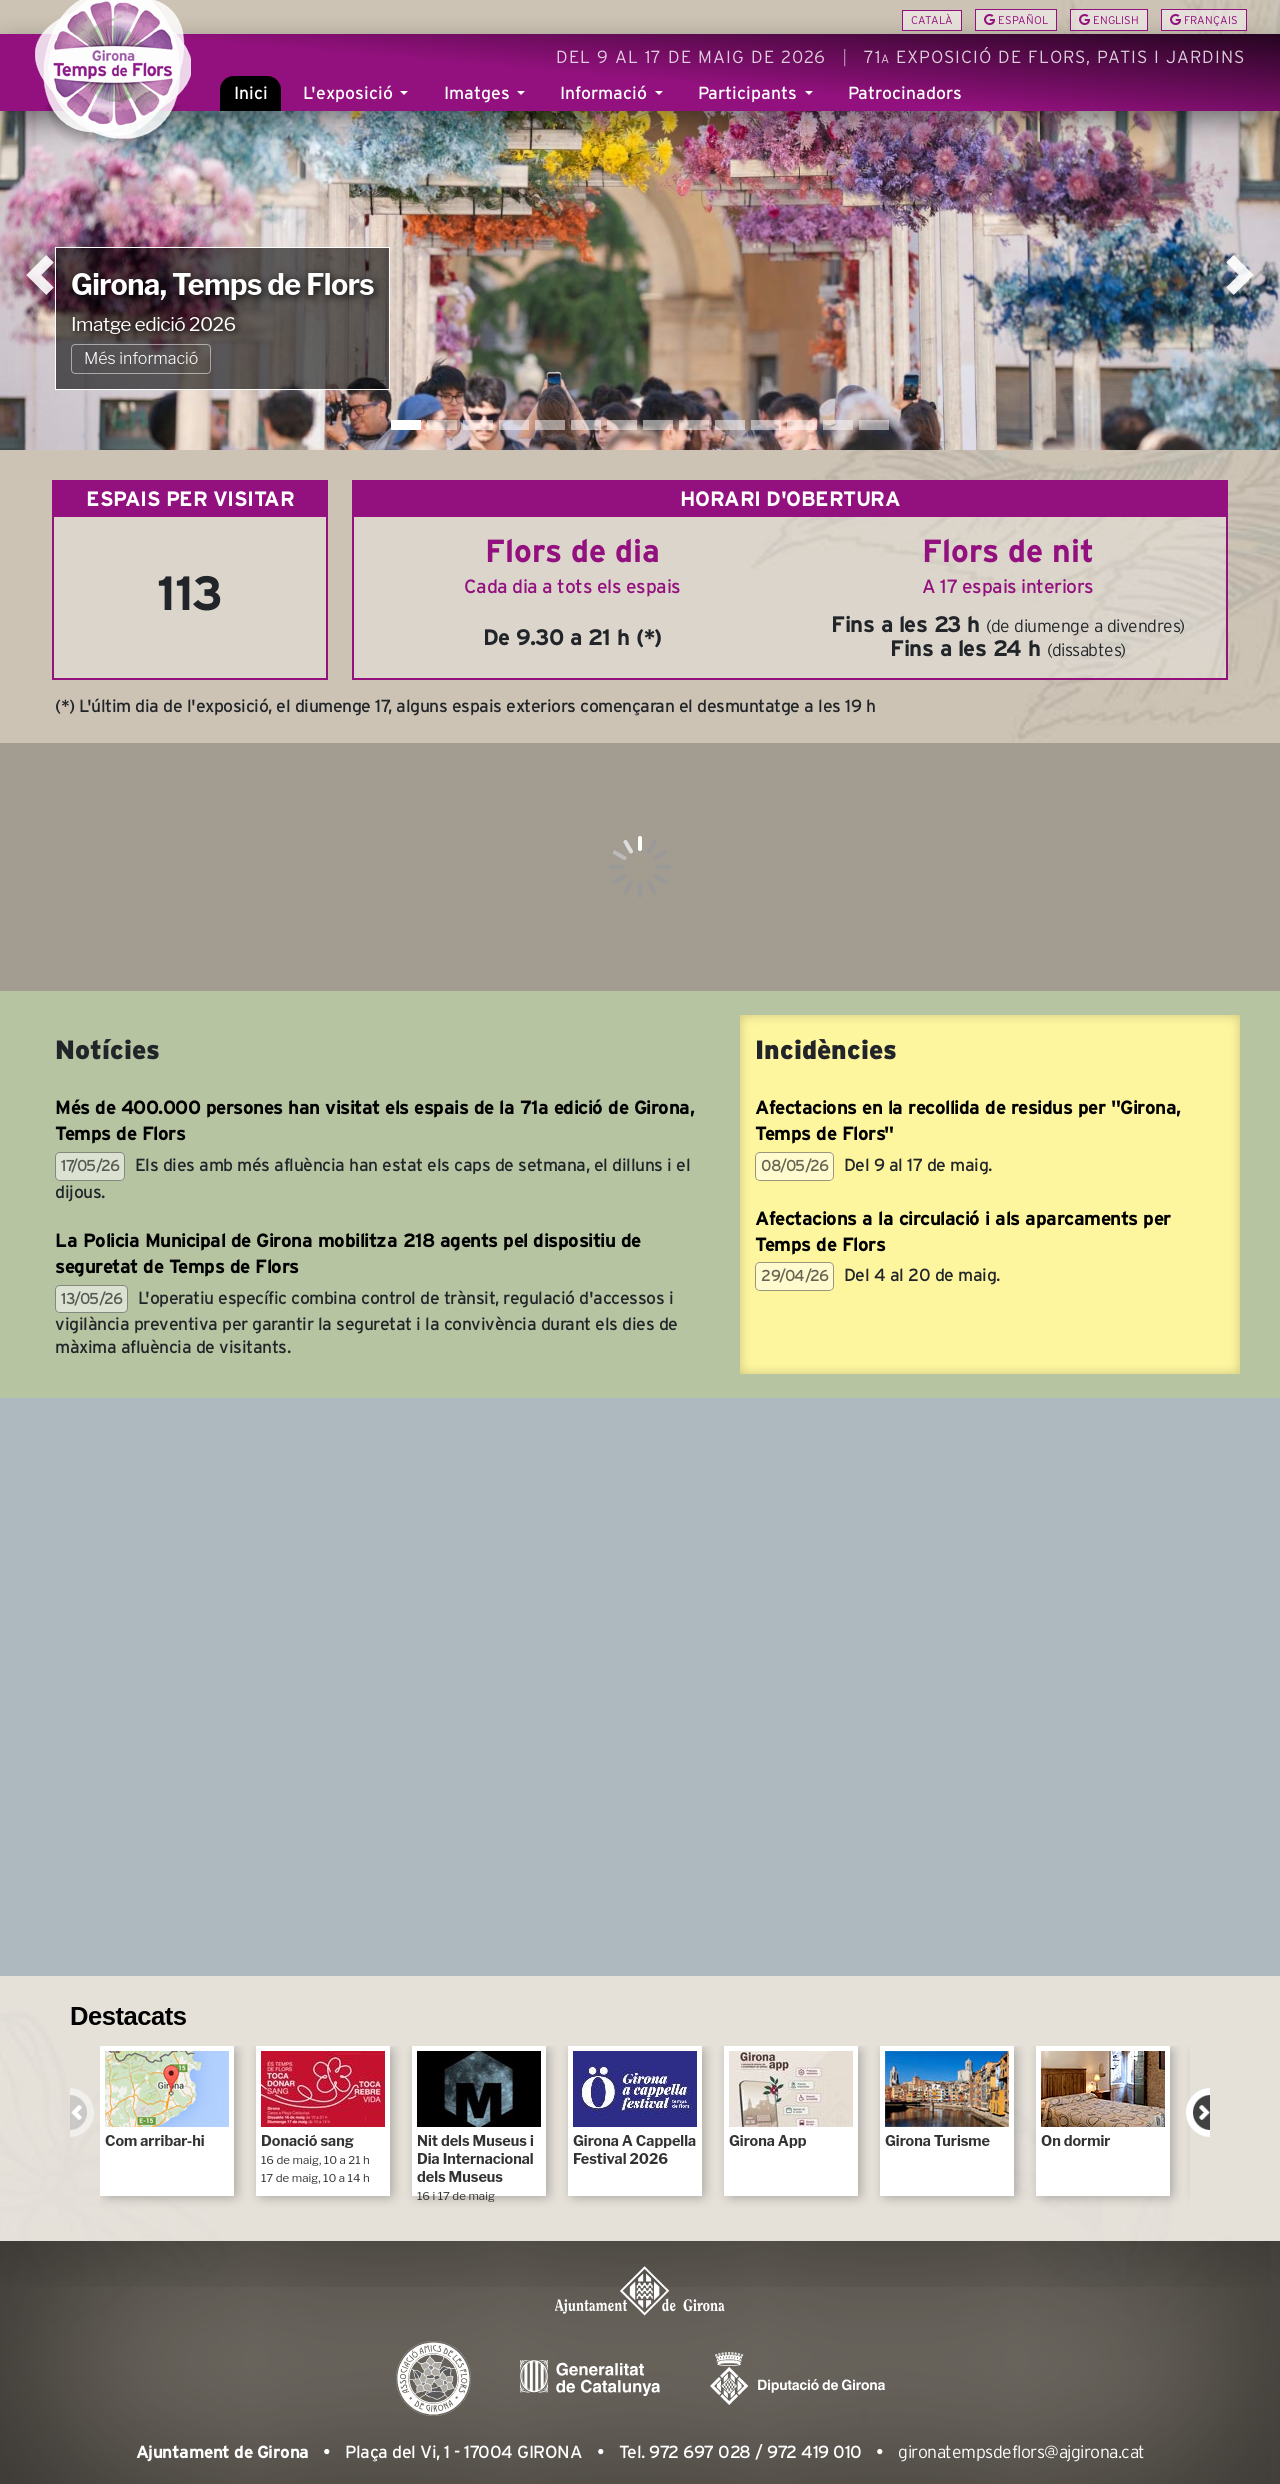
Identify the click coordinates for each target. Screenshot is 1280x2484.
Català (932, 20)
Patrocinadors (905, 108)
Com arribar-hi (167, 2100)
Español (1016, 20)
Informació (606, 108)
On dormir (1103, 2100)
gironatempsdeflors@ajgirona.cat (1021, 2452)
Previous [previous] (82, 2112)
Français (1204, 20)
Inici (251, 108)
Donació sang (323, 2118)
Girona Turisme (947, 2100)
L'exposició (350, 108)
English (1109, 20)
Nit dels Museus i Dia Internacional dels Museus (479, 2123)
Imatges (479, 108)
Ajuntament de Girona (222, 2452)
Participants (750, 108)
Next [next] (1198, 2112)
